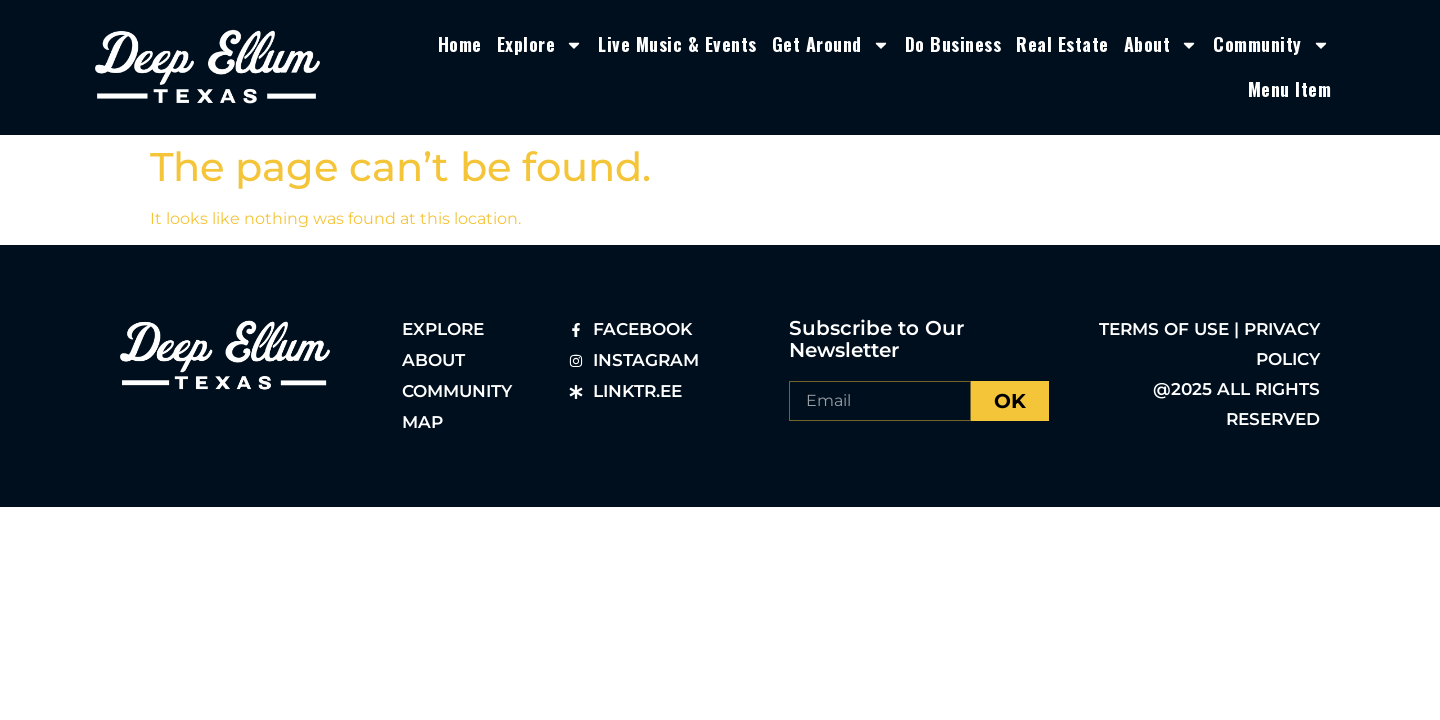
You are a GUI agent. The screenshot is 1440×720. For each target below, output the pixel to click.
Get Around (831, 45)
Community (1271, 45)
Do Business (953, 44)
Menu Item (1290, 89)
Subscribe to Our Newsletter (876, 339)
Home (460, 44)
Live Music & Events (677, 44)
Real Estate (1062, 44)
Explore (540, 45)
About (1161, 45)
